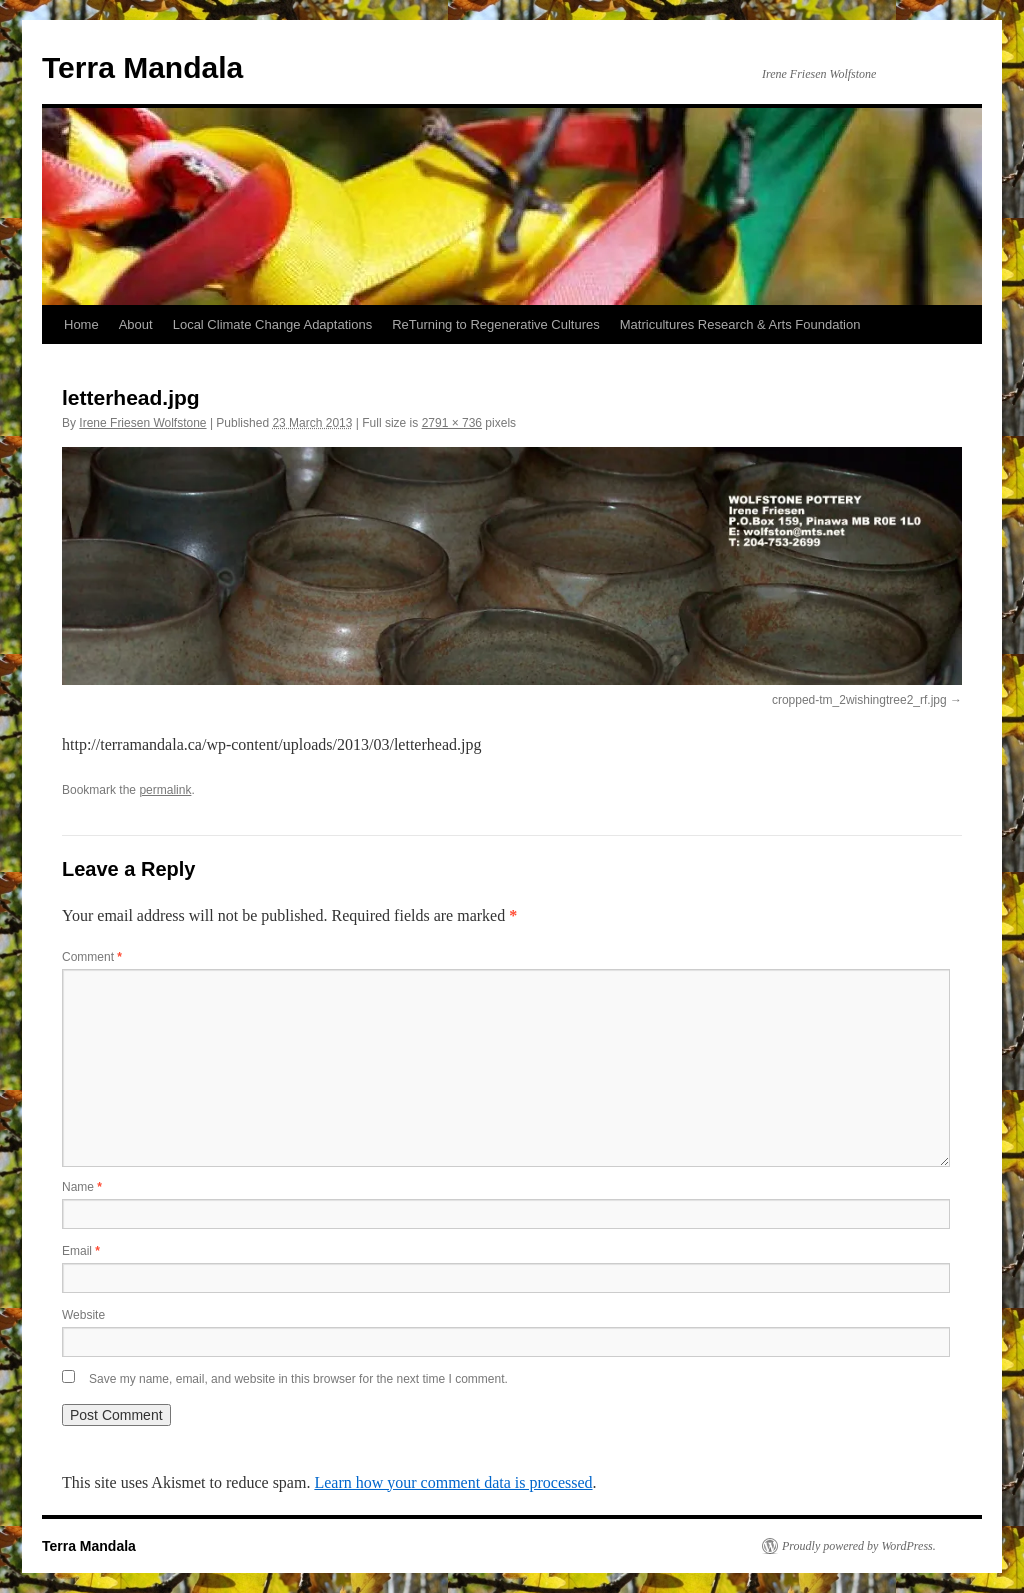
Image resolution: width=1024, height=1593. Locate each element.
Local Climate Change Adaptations (272, 324)
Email (81, 1251)
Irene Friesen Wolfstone (142, 423)
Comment (92, 957)
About (136, 324)
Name (82, 1187)
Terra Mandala (142, 67)
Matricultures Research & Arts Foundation (740, 324)
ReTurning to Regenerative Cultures (496, 324)
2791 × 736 (452, 423)
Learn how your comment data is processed (453, 1482)
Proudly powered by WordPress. (859, 1546)
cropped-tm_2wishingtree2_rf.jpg (859, 700)
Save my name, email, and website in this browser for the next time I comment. (298, 1379)
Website (83, 1315)
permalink (165, 790)
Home (81, 324)
